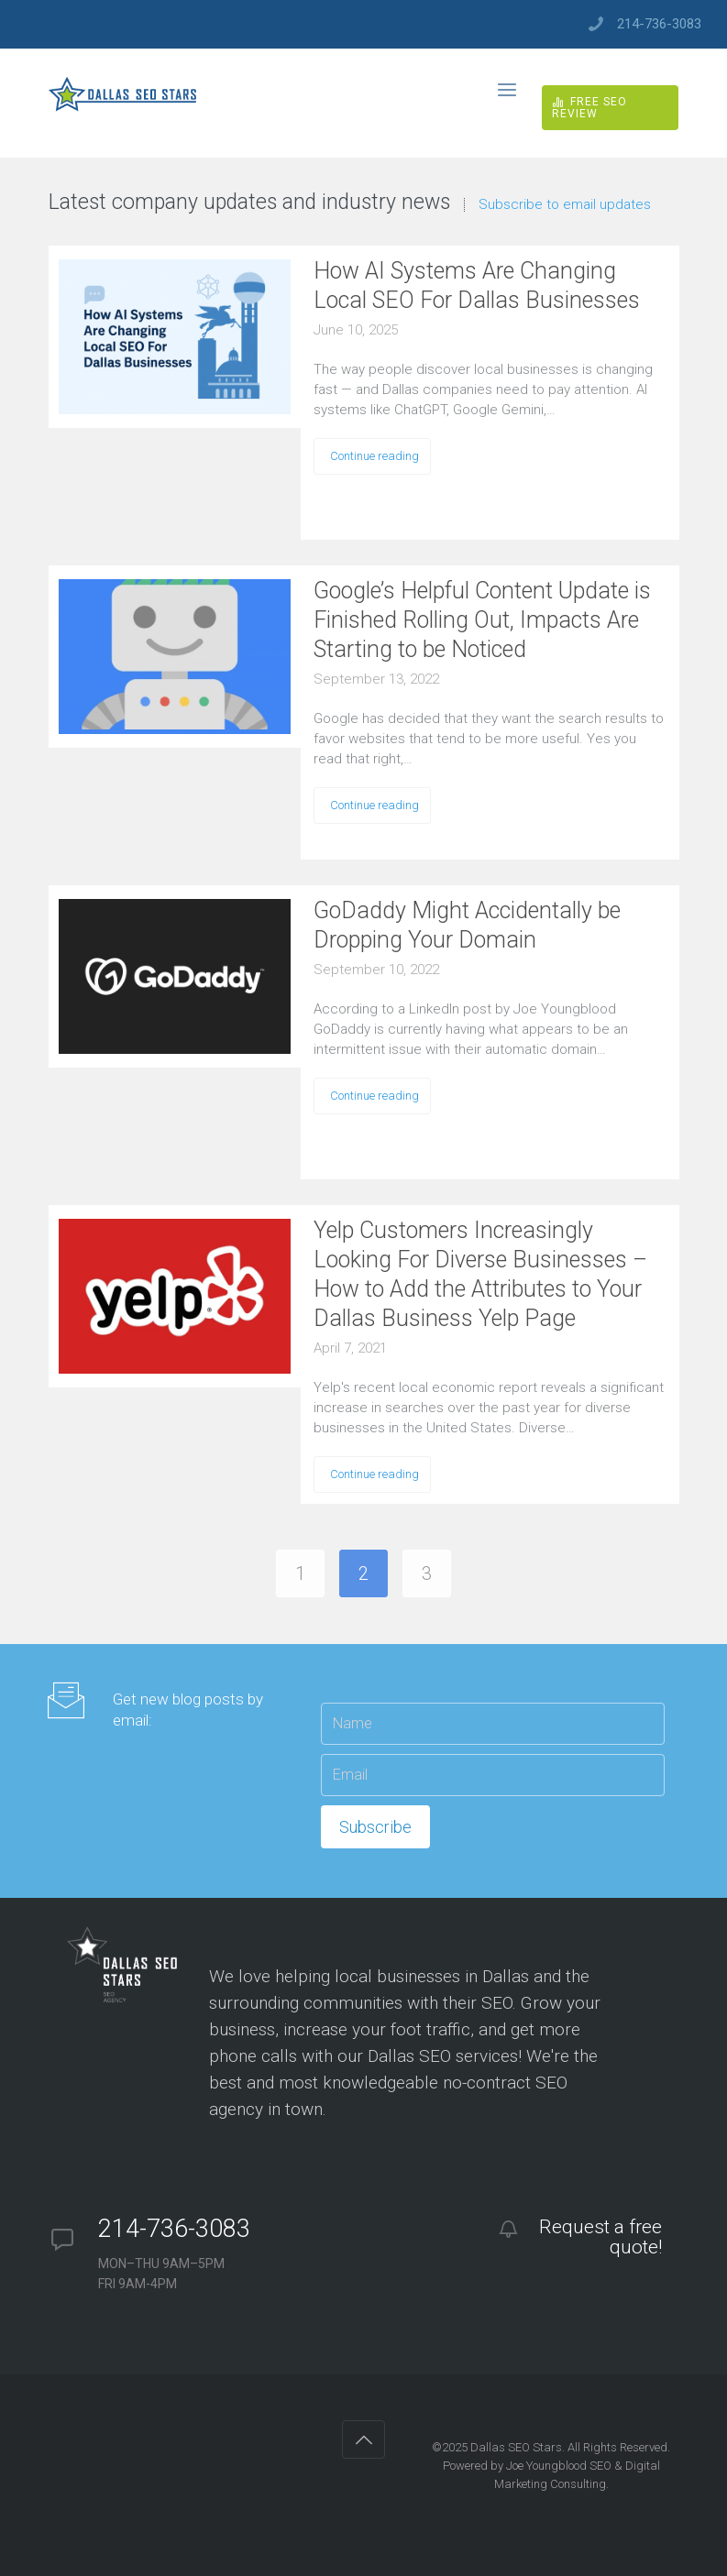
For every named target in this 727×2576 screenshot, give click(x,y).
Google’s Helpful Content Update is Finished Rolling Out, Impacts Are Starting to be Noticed (482, 620)
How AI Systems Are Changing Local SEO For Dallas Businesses (477, 285)
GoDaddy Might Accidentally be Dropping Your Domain (467, 925)
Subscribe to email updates (565, 205)
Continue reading (374, 456)
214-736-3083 (659, 24)
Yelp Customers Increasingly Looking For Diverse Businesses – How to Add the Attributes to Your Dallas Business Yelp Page (480, 1274)
